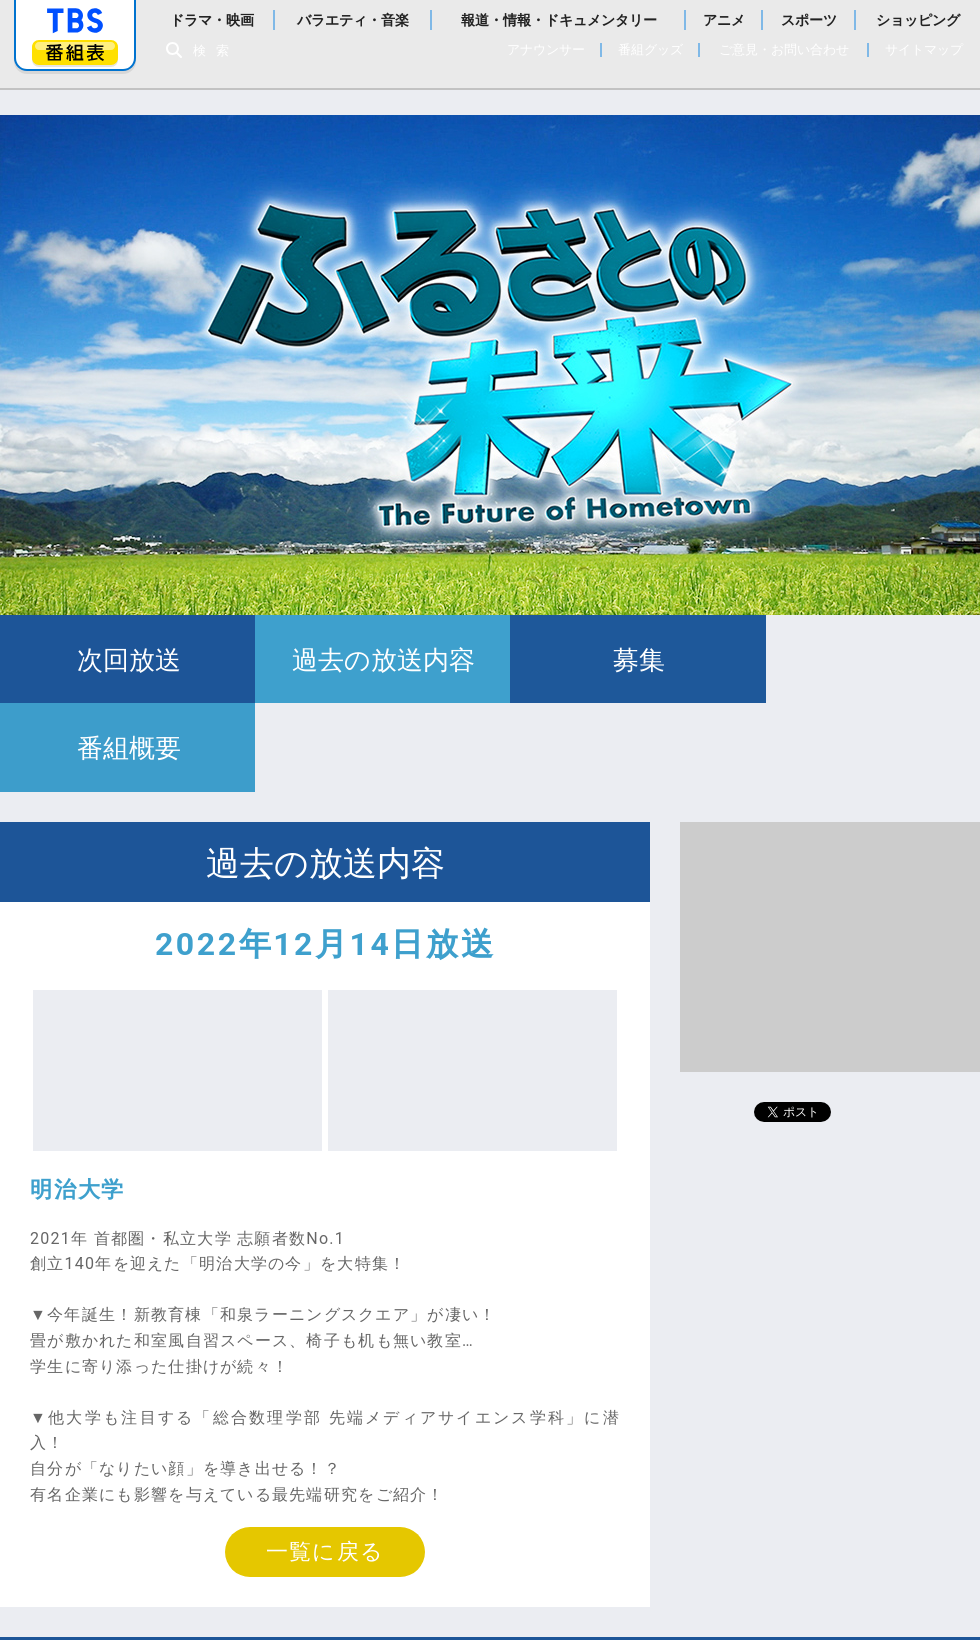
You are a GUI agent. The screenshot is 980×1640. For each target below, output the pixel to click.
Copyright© (227, 1599)
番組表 (75, 52)
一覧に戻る (325, 1465)
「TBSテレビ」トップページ (75, 21)
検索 (216, 50)
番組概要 (857, 660)
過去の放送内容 (367, 660)
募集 (612, 660)
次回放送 (122, 660)
